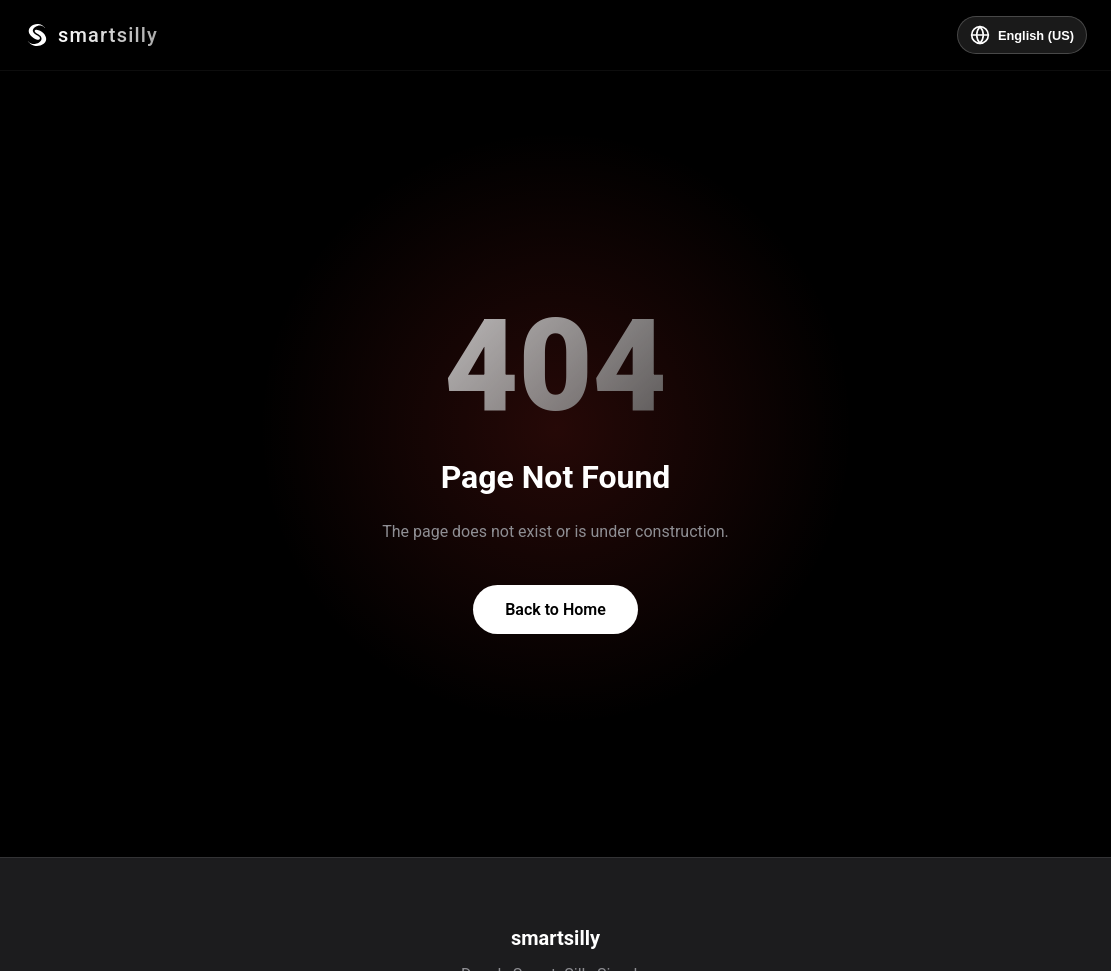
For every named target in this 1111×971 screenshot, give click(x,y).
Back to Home (555, 609)
